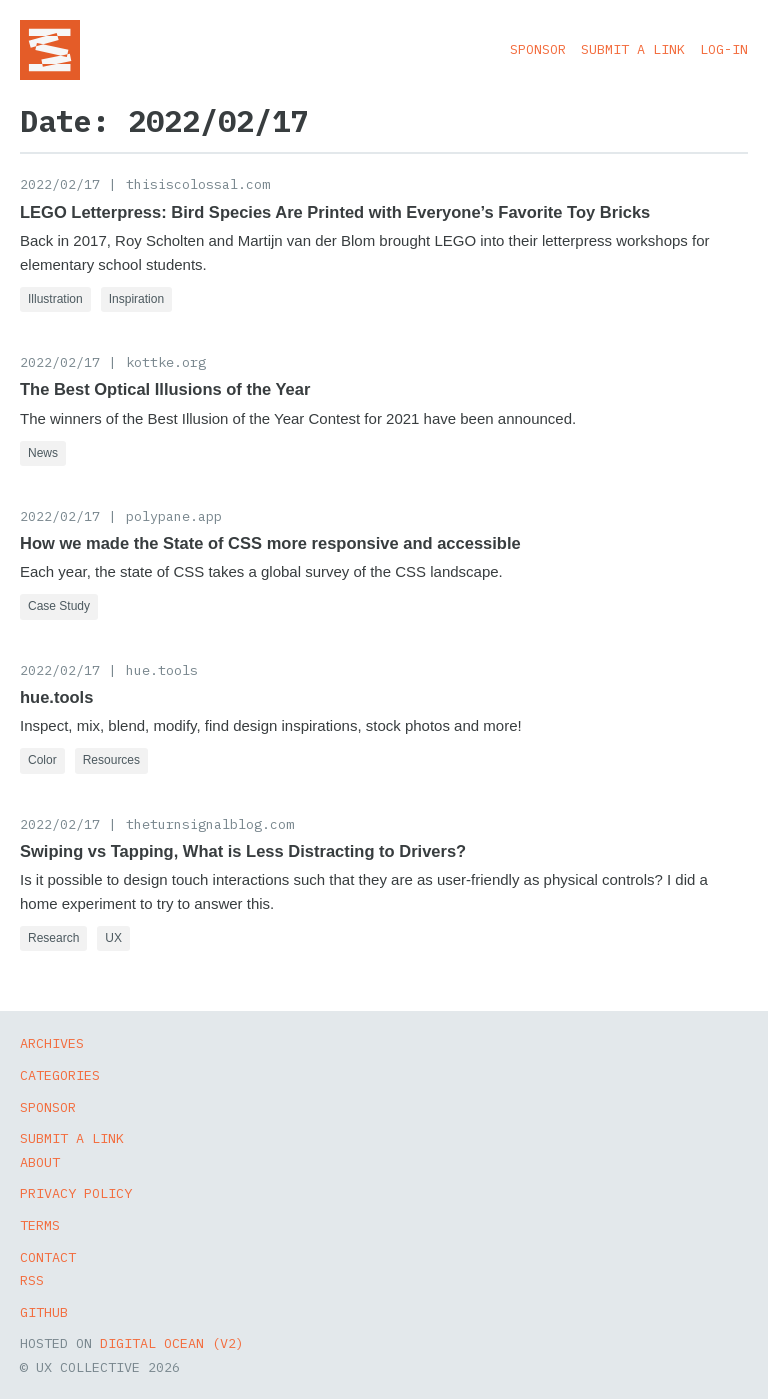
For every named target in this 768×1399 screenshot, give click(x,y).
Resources (111, 760)
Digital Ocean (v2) (172, 1343)
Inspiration (136, 299)
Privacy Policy (76, 1193)
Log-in (724, 49)
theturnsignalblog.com (210, 824)
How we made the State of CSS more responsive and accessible (270, 543)
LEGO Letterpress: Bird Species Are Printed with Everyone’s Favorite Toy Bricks (335, 212)
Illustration (55, 299)
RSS (32, 1280)
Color (42, 760)
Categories (60, 1075)
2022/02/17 (60, 184)
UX (113, 938)
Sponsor (538, 49)
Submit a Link (633, 49)
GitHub (44, 1312)
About (40, 1162)
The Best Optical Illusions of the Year (165, 389)
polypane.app (174, 516)
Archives (52, 1043)
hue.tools (162, 670)
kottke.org (166, 362)
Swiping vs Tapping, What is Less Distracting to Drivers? (243, 851)
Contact (48, 1257)
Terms (40, 1225)
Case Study (59, 606)
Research (53, 938)
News (43, 453)
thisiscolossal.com (198, 184)
